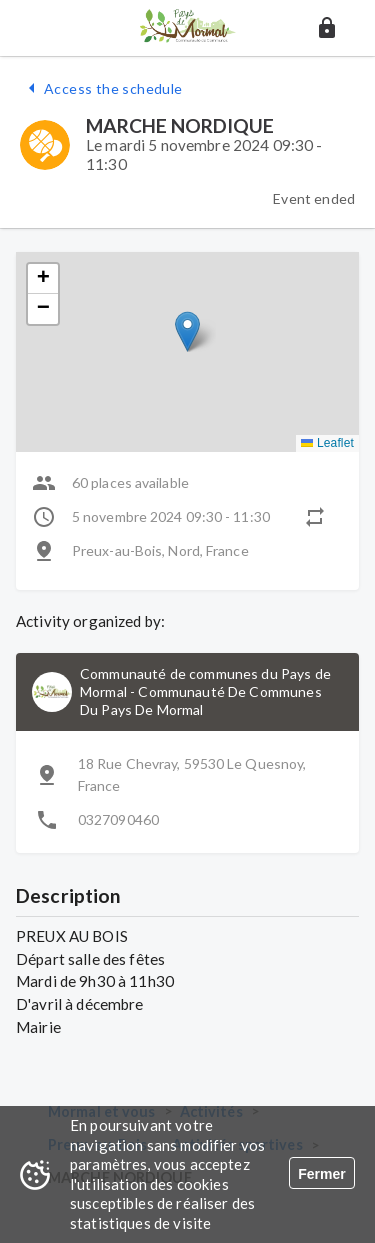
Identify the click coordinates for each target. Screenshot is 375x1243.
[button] (327, 28)
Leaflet (327, 443)
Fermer (321, 1174)
